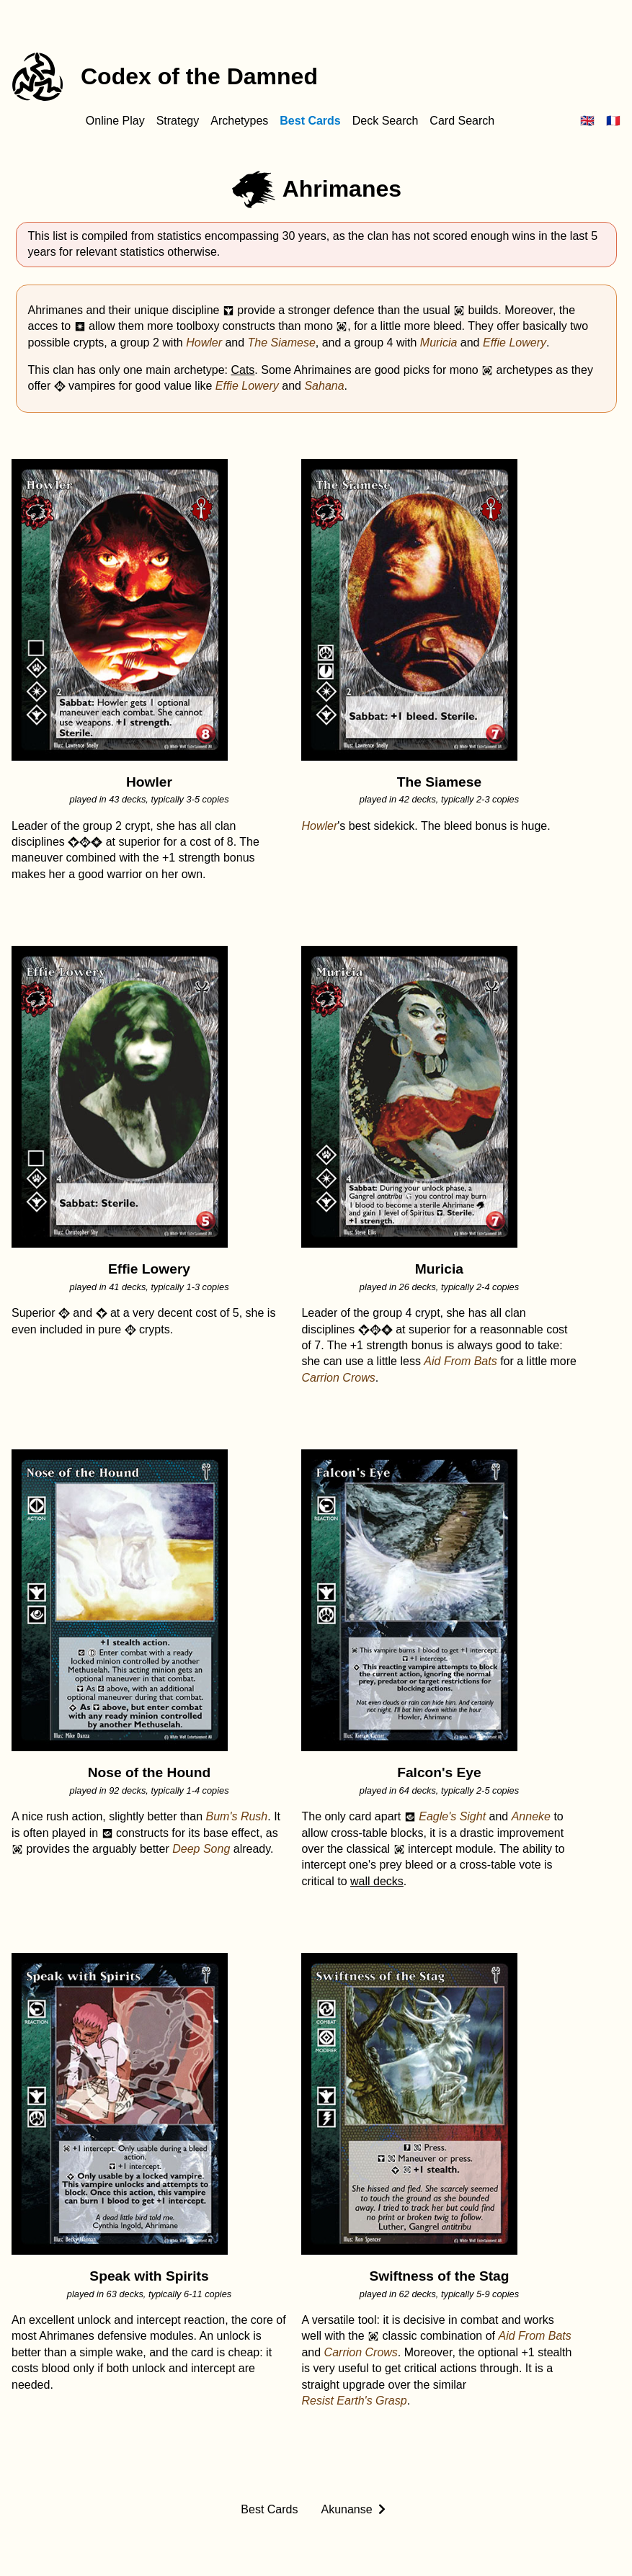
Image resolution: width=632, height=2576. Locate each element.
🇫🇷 (613, 121)
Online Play (115, 121)
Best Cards (310, 121)
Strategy (178, 121)
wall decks (377, 1881)
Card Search (462, 121)
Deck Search (385, 121)
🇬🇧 (587, 121)
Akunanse (346, 2509)
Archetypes (239, 121)
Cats (242, 370)
